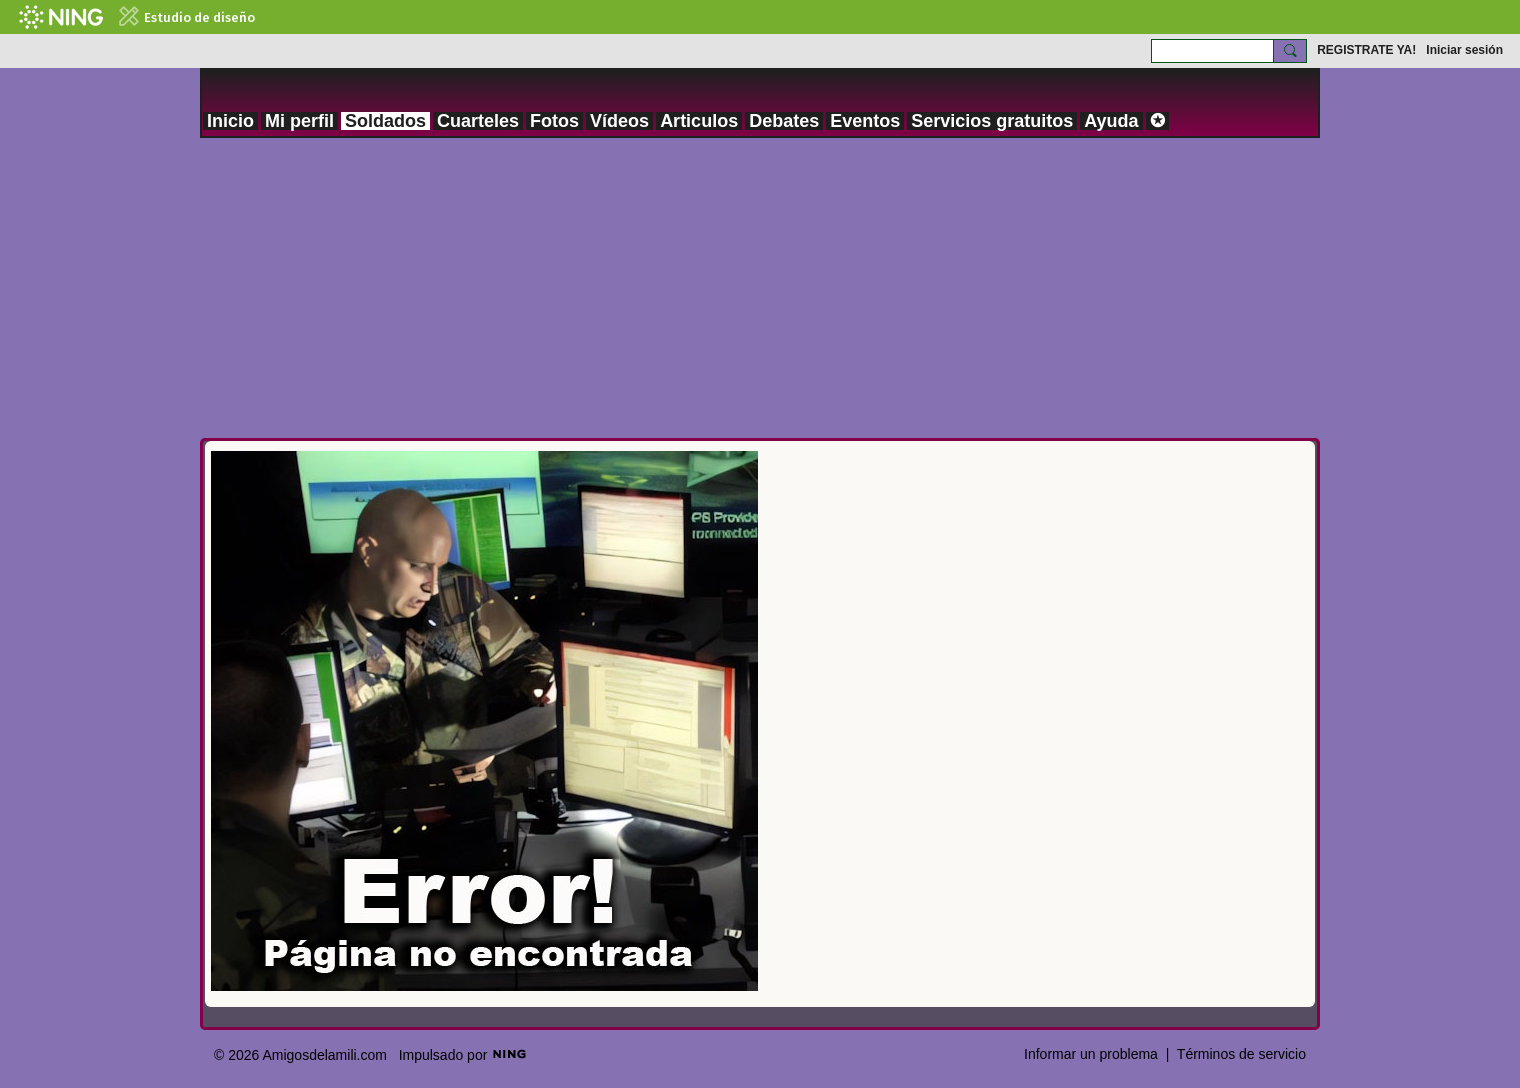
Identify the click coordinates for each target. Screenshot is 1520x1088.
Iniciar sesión (1464, 50)
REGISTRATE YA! (1366, 50)
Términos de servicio (1241, 1054)
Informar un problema (1091, 1054)
